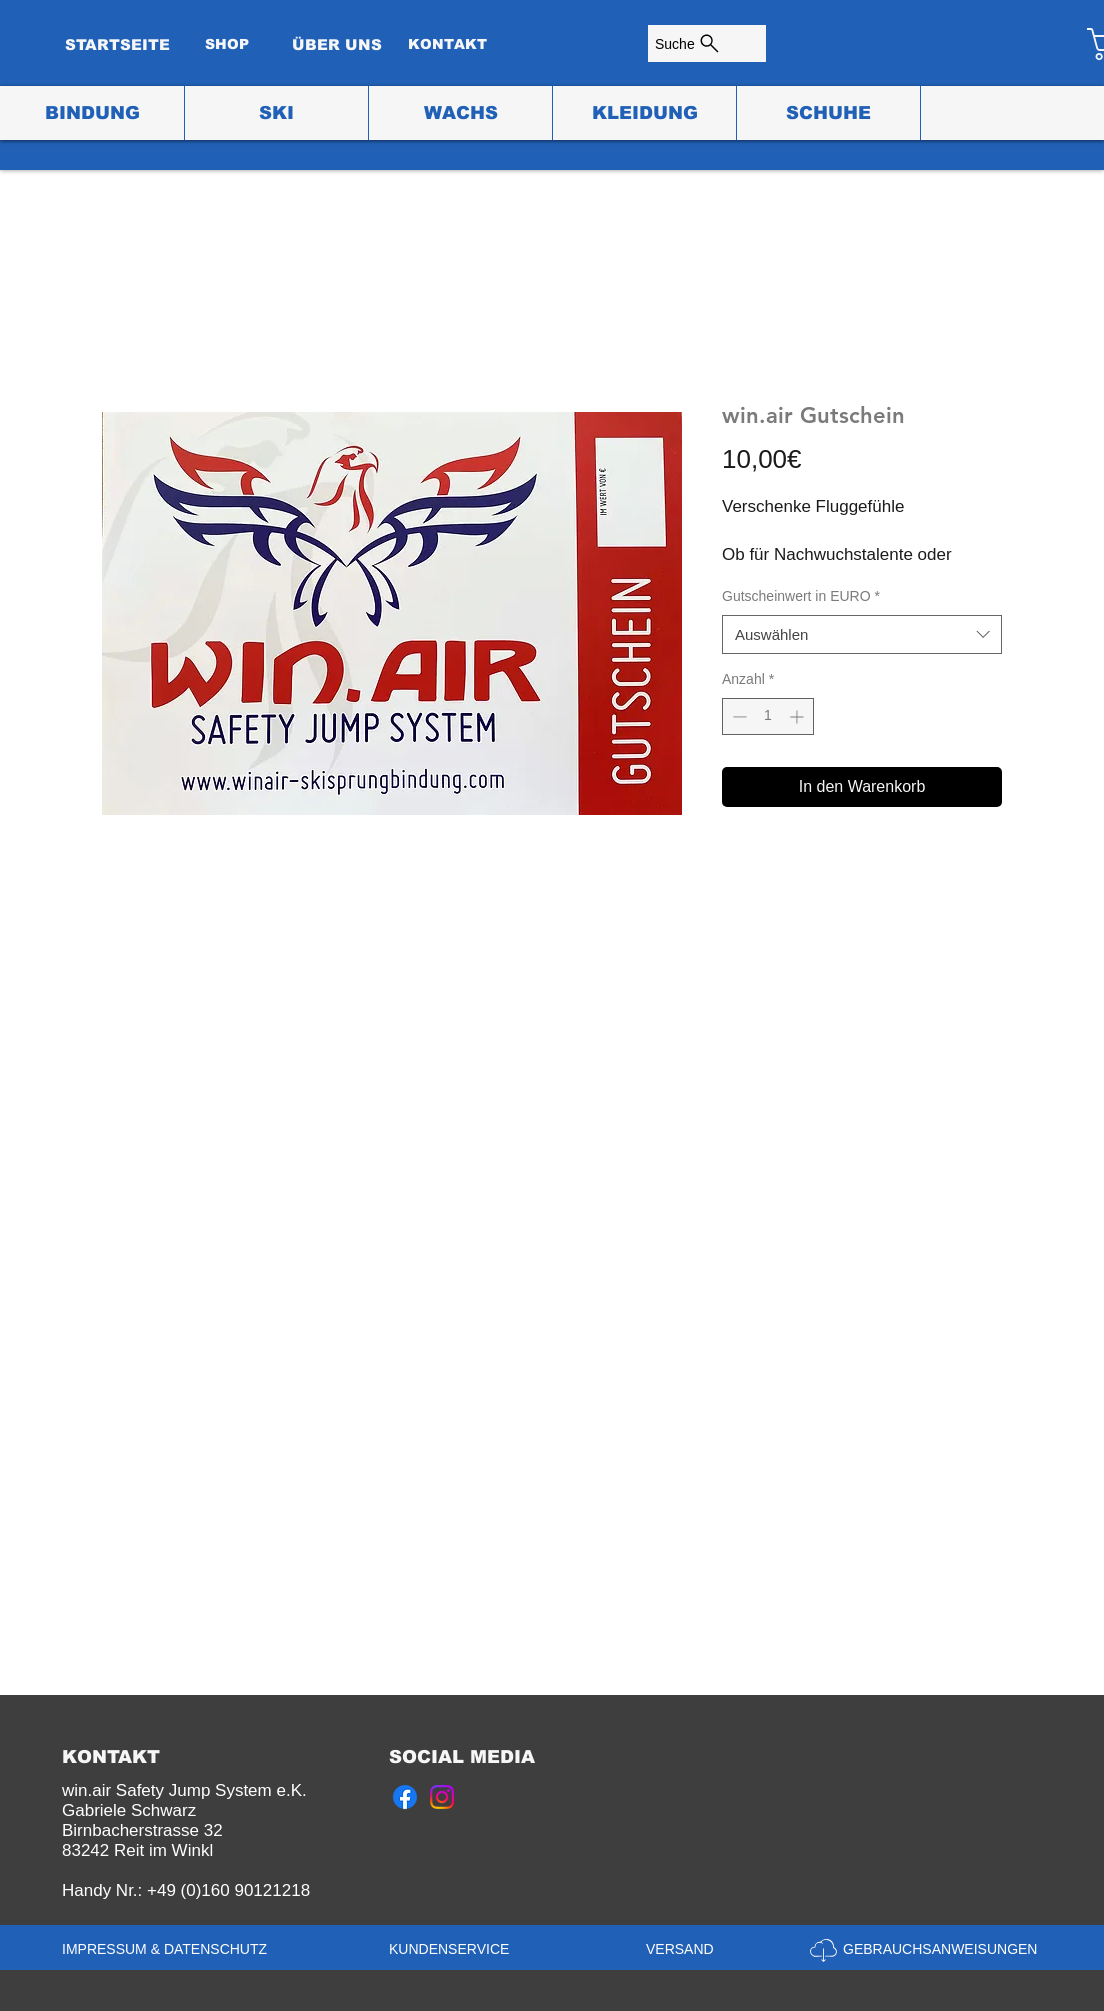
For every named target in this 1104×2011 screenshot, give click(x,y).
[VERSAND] (686, 1950)
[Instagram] (442, 1797)
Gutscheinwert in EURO (801, 596)
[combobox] (862, 634)
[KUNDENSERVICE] (454, 1950)
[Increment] (798, 716)
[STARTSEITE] (117, 44)
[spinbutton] (768, 716)
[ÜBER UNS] (337, 44)
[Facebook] (405, 1797)
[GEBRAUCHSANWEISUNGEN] (942, 1950)
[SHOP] (227, 44)
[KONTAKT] (447, 44)
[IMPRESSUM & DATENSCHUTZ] (168, 1950)
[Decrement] (737, 716)
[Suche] (707, 43)
